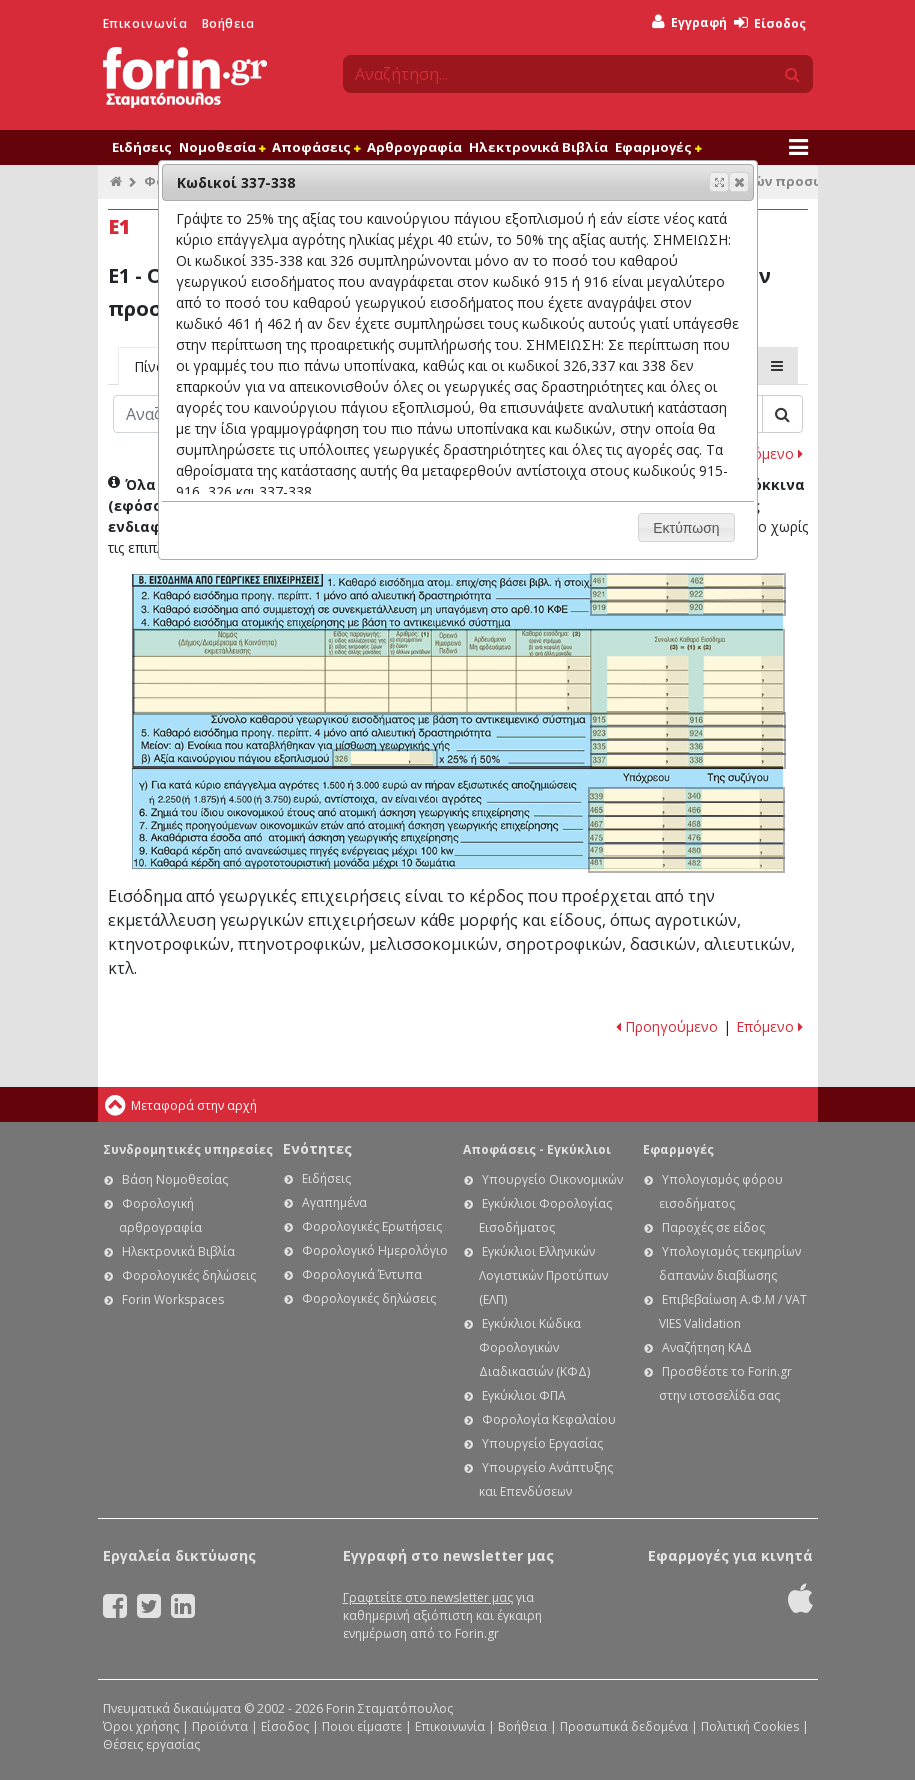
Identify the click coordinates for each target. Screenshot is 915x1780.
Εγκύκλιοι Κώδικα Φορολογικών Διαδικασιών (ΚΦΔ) (534, 1347)
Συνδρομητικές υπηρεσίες (188, 1149)
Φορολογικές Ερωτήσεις (372, 1226)
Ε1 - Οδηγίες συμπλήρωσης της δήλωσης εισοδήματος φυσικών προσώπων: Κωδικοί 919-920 (688, 608)
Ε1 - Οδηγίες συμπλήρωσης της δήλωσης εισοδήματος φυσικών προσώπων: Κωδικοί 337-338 (688, 761)
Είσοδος (770, 23)
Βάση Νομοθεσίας (175, 1179)
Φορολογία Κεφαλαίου (549, 1419)
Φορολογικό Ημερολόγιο (375, 1250)
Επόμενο (769, 453)
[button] (739, 182)
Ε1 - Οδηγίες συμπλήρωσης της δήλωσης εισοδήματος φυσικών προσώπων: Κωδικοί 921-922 (688, 595)
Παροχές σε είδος (713, 1227)
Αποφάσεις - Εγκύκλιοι (537, 1149)
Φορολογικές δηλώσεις (189, 1275)
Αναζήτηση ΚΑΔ (707, 1347)
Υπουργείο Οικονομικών (552, 1179)
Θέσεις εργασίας (151, 1744)
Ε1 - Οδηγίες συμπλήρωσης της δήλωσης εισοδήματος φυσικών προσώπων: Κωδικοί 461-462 (688, 581)
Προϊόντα (220, 1726)
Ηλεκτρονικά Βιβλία (538, 147)
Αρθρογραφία (414, 147)
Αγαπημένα (334, 1202)
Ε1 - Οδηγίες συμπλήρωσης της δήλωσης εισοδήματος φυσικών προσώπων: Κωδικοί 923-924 (688, 733)
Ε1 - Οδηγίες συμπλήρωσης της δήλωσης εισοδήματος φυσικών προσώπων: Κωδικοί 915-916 (688, 720)
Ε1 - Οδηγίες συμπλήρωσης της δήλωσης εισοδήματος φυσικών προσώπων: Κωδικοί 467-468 (686, 823)
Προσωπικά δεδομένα (624, 1726)
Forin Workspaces (173, 1299)
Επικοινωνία (145, 23)
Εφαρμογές (658, 147)
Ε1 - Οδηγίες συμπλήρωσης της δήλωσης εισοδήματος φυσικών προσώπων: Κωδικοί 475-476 (686, 836)
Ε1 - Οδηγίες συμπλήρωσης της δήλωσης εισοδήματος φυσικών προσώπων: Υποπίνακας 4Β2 (459, 672)
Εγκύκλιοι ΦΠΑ (524, 1395)
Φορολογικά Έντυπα (362, 1274)
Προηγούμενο (667, 1026)
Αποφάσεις (316, 147)
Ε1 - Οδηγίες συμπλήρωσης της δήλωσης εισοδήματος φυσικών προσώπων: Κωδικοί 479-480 (686, 851)
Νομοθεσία (222, 147)
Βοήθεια (228, 23)
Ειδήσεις (142, 147)
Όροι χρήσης (141, 1726)
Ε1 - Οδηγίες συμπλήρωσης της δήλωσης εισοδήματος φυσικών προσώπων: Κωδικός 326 (384, 758)
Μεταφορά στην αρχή (194, 1105)
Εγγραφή (689, 22)
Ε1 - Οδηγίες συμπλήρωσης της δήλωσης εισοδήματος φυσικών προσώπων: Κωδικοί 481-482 (686, 865)
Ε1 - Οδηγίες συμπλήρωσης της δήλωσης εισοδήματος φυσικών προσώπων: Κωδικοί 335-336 (688, 747)
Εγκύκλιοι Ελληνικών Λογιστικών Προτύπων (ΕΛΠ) (543, 1275)
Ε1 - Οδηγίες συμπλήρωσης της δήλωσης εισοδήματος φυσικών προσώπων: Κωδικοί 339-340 (686, 795)
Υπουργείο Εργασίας (542, 1443)
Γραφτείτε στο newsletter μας (428, 1597)
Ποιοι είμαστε (362, 1726)
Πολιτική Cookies (750, 1726)
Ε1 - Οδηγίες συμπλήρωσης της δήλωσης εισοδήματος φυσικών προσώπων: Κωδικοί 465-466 (686, 809)
